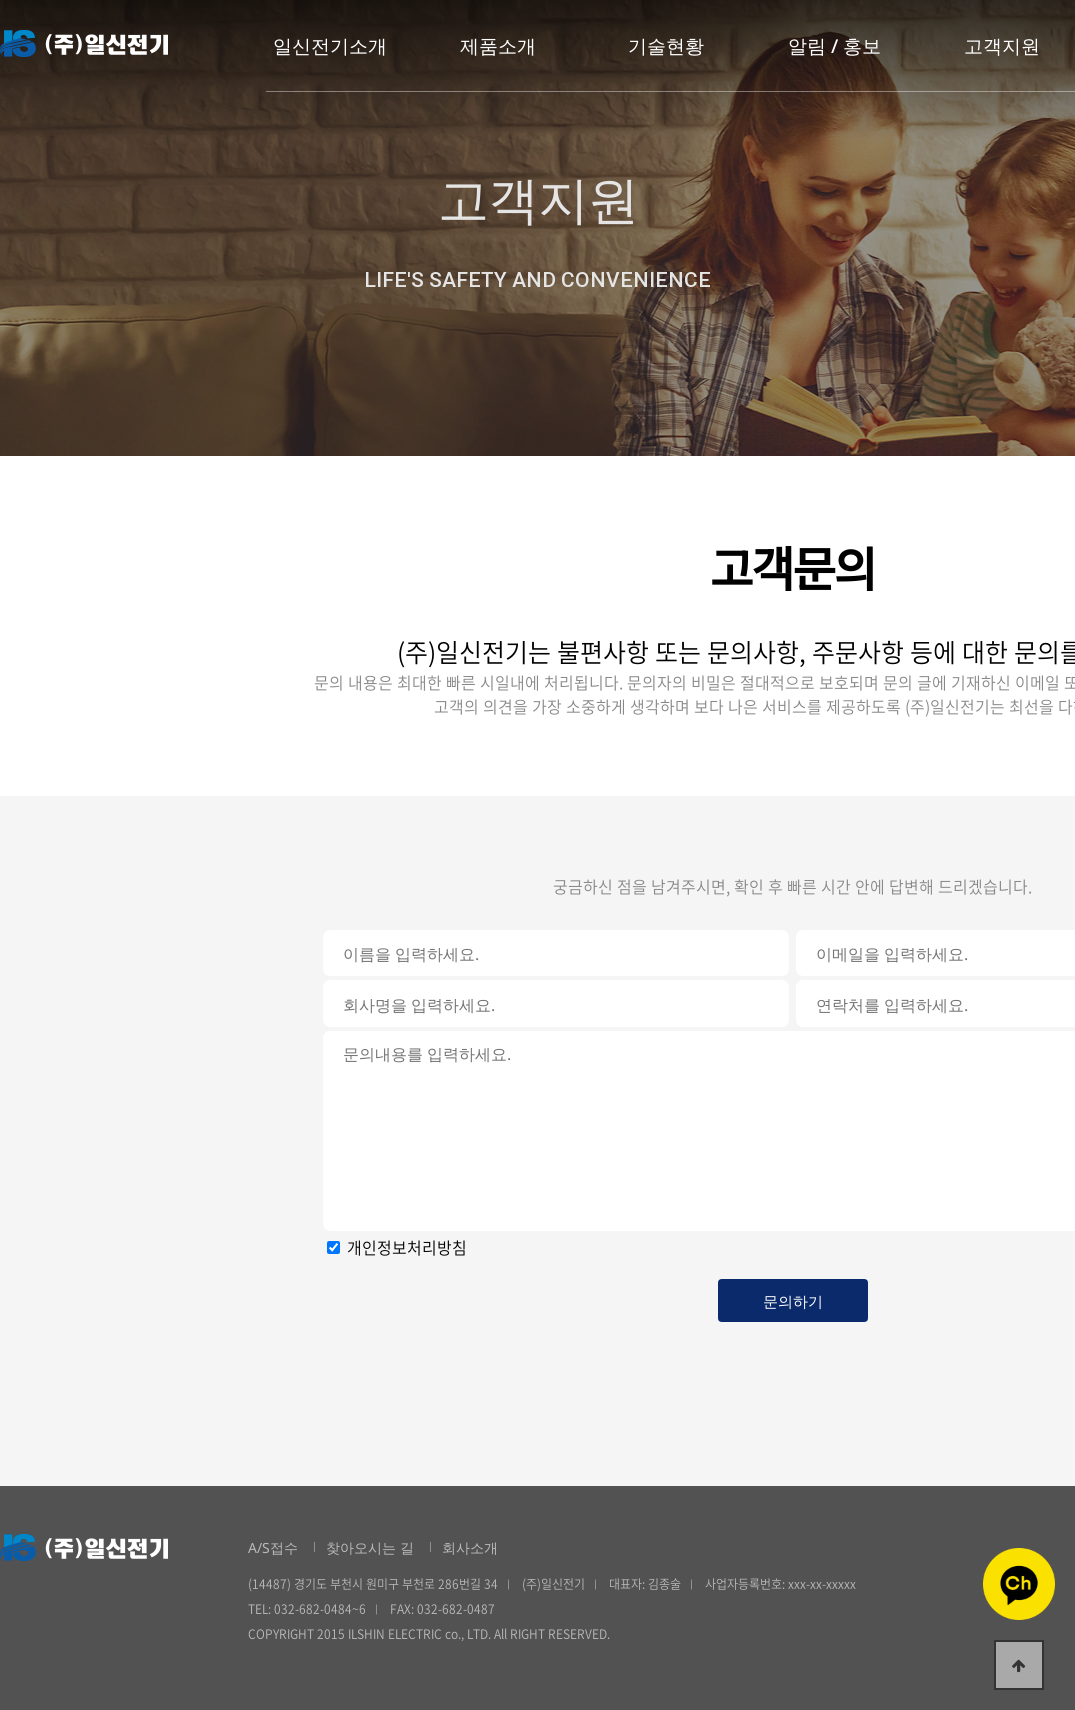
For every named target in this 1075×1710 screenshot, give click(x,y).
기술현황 (666, 46)
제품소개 (498, 46)
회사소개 (470, 1547)
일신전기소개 (330, 46)
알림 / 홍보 (834, 46)
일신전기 (84, 43)
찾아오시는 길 (370, 1547)
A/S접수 (273, 1547)
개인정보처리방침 (407, 1247)
